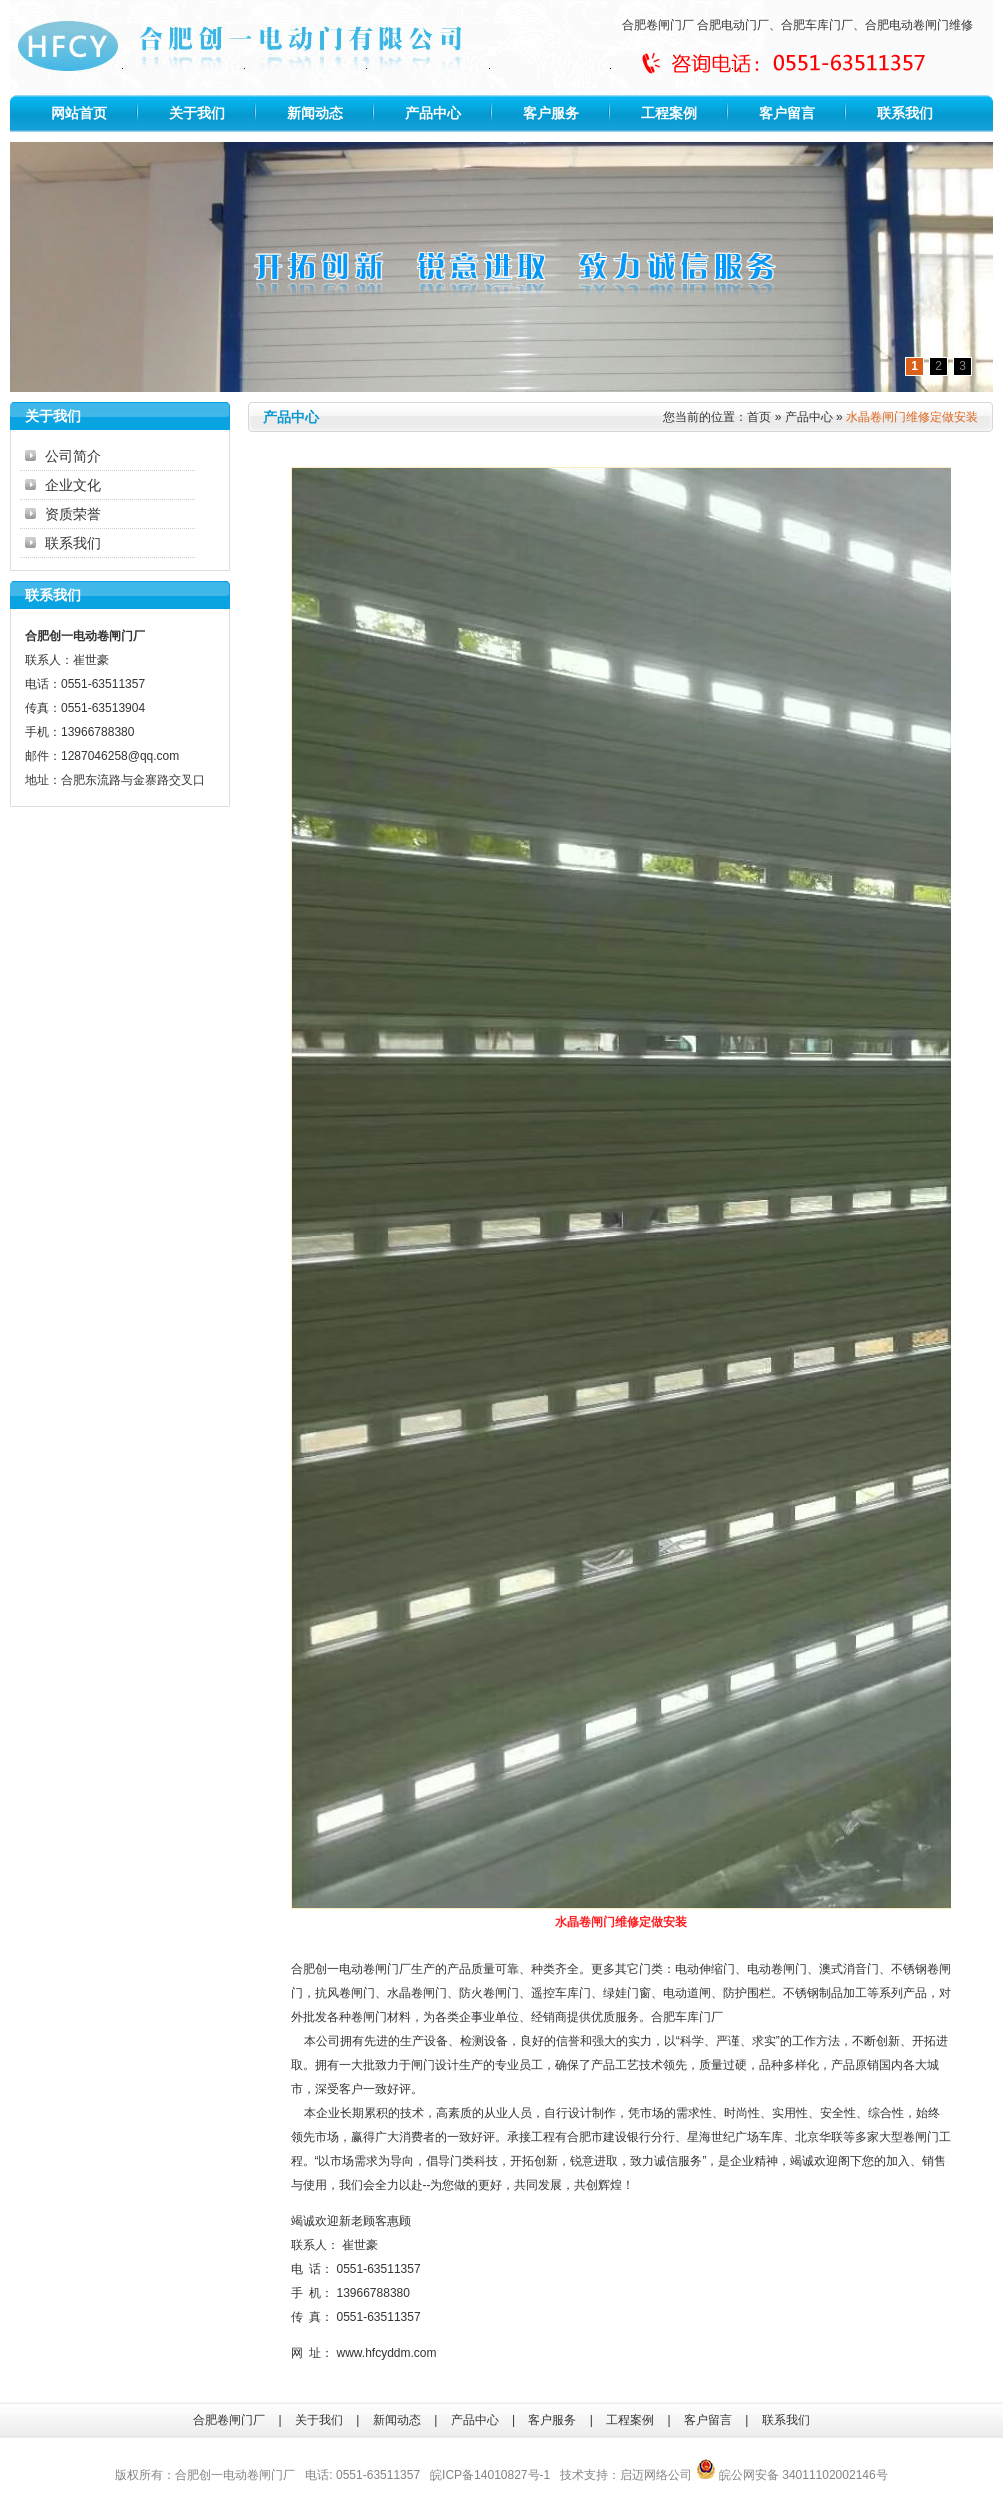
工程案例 (669, 113)
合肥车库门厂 (817, 25)
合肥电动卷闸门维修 (919, 25)
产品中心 (433, 113)
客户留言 (787, 113)
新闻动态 (315, 113)
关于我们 (197, 113)
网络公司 (668, 2475)
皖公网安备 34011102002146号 (792, 2475)
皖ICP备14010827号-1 (490, 2475)
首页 (759, 417)
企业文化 (73, 485)
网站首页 (79, 113)
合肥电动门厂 (733, 25)
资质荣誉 (73, 514)
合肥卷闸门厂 (658, 25)
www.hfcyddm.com (387, 2353)
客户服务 (551, 113)
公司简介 (73, 456)
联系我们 (905, 113)
